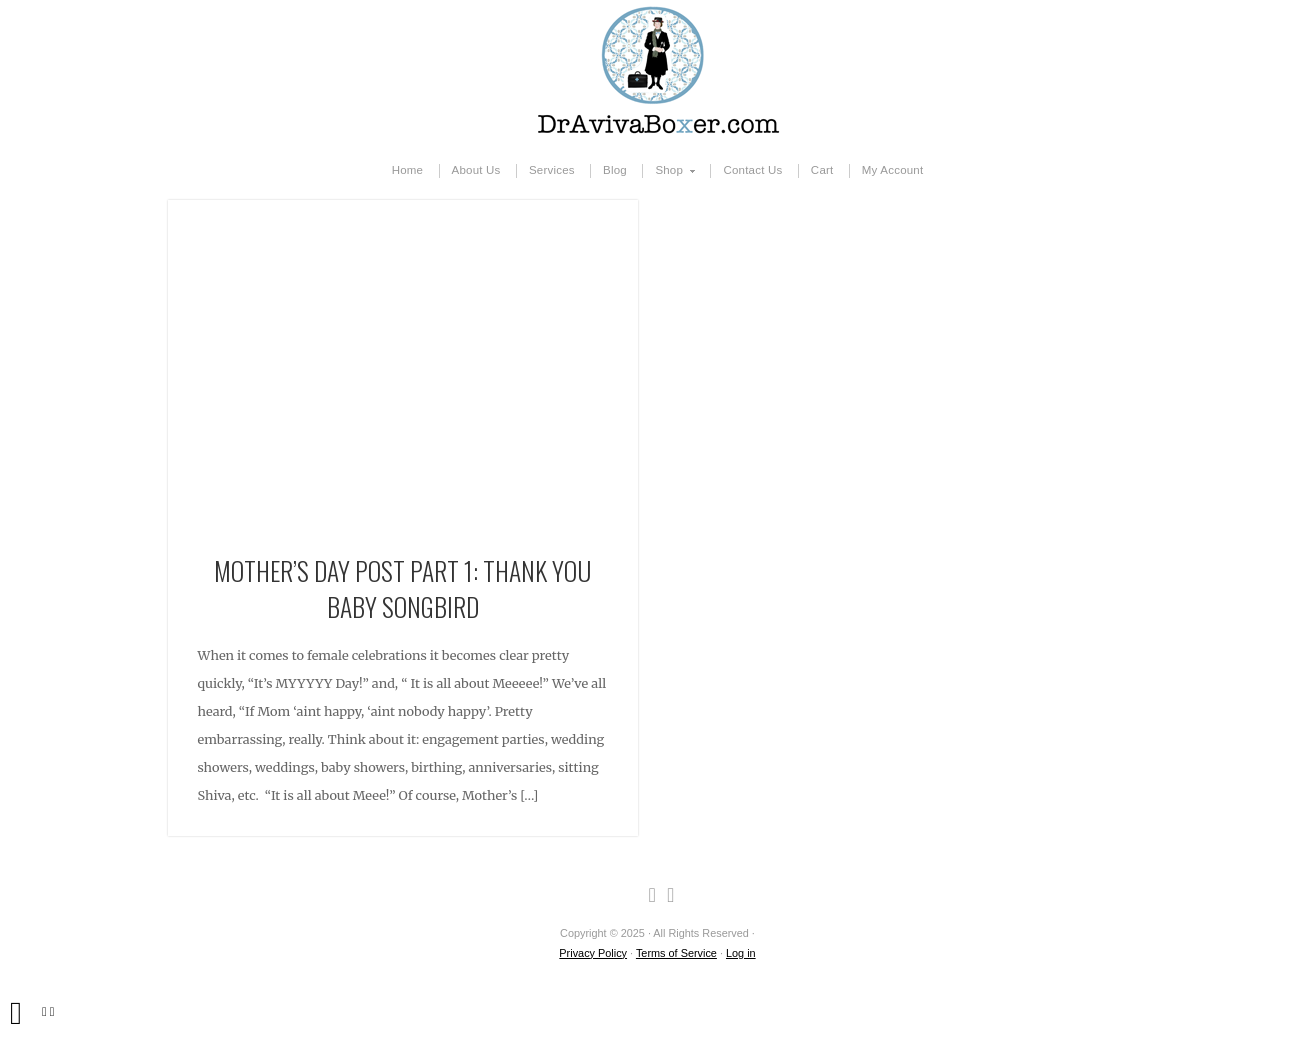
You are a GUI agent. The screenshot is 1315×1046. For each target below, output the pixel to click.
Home (408, 170)
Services (552, 170)
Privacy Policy (593, 953)
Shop (669, 171)
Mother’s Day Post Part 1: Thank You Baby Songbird (402, 588)
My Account (893, 170)
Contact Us (752, 170)
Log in (741, 953)
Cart (822, 170)
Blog (615, 170)
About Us (476, 170)
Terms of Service (676, 953)
